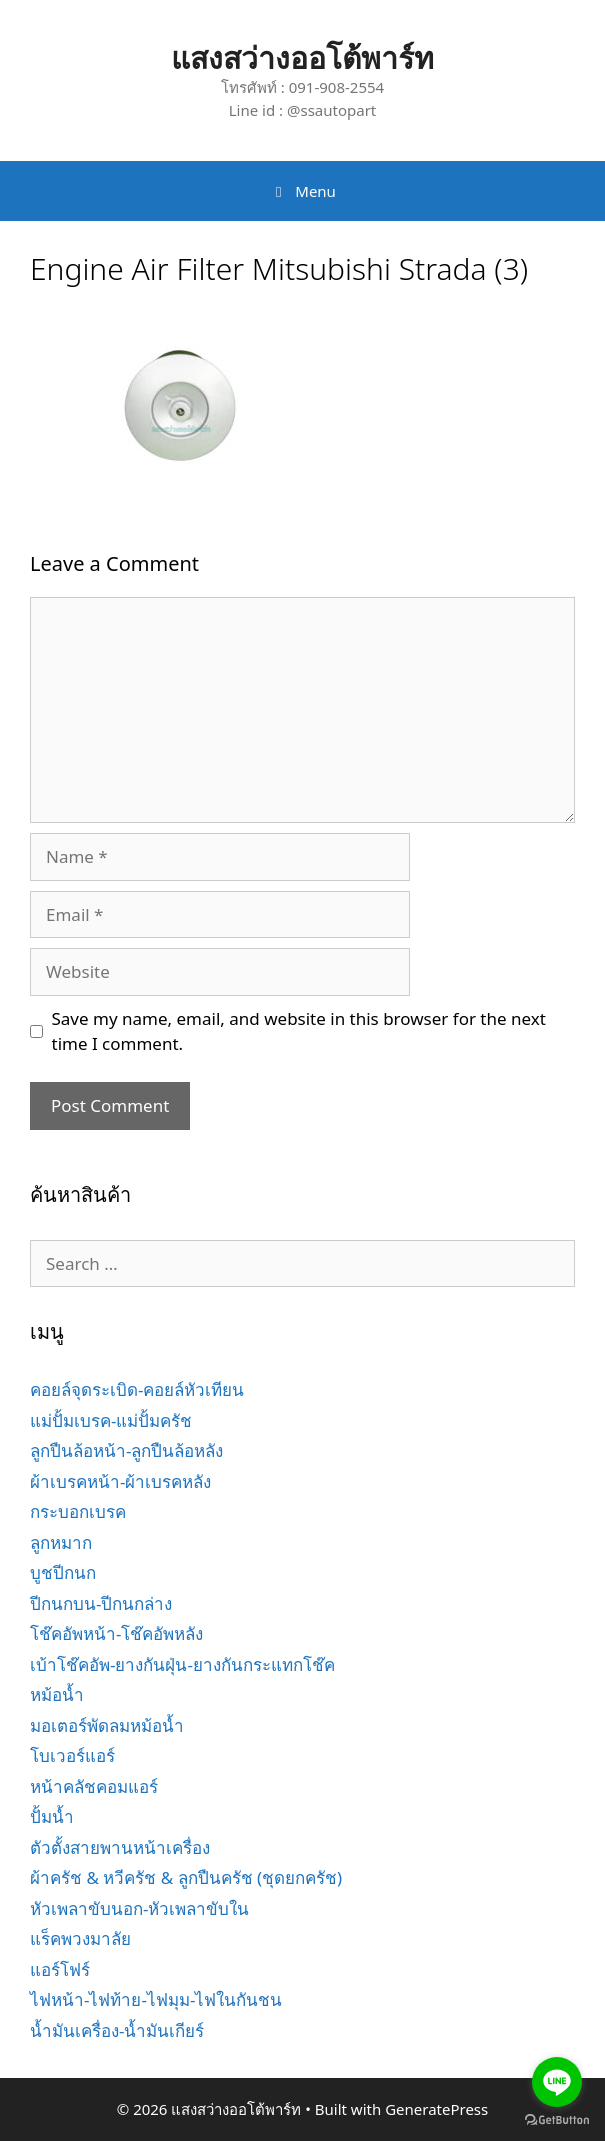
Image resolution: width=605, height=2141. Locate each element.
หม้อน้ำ (57, 1694)
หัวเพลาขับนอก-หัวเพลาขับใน (139, 1908)
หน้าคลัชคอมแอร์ (94, 1786)
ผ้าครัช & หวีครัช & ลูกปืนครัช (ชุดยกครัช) (186, 1877)
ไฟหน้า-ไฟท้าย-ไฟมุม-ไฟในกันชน (156, 1999)
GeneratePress (436, 2109)
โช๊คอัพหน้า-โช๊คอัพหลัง (116, 1633)
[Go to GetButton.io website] (557, 2120)
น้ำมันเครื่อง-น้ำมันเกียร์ (117, 2030)
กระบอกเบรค (78, 1511)
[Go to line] (557, 2082)
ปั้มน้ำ (52, 1816)
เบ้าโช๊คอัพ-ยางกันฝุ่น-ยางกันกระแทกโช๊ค (182, 1664)
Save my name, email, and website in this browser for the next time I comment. (299, 1031)
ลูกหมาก (61, 1542)
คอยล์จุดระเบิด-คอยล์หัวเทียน (137, 1389)
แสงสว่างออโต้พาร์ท (302, 57)
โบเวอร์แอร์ (72, 1755)
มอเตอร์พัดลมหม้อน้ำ (107, 1725)
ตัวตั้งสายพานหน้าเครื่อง (120, 1847)
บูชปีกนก (63, 1572)
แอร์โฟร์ (60, 1969)
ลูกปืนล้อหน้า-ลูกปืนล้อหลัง (126, 1450)
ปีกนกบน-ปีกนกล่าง (101, 1603)
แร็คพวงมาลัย (80, 1938)
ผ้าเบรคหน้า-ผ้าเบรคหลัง (120, 1481)
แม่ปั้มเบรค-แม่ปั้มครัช (111, 1420)
